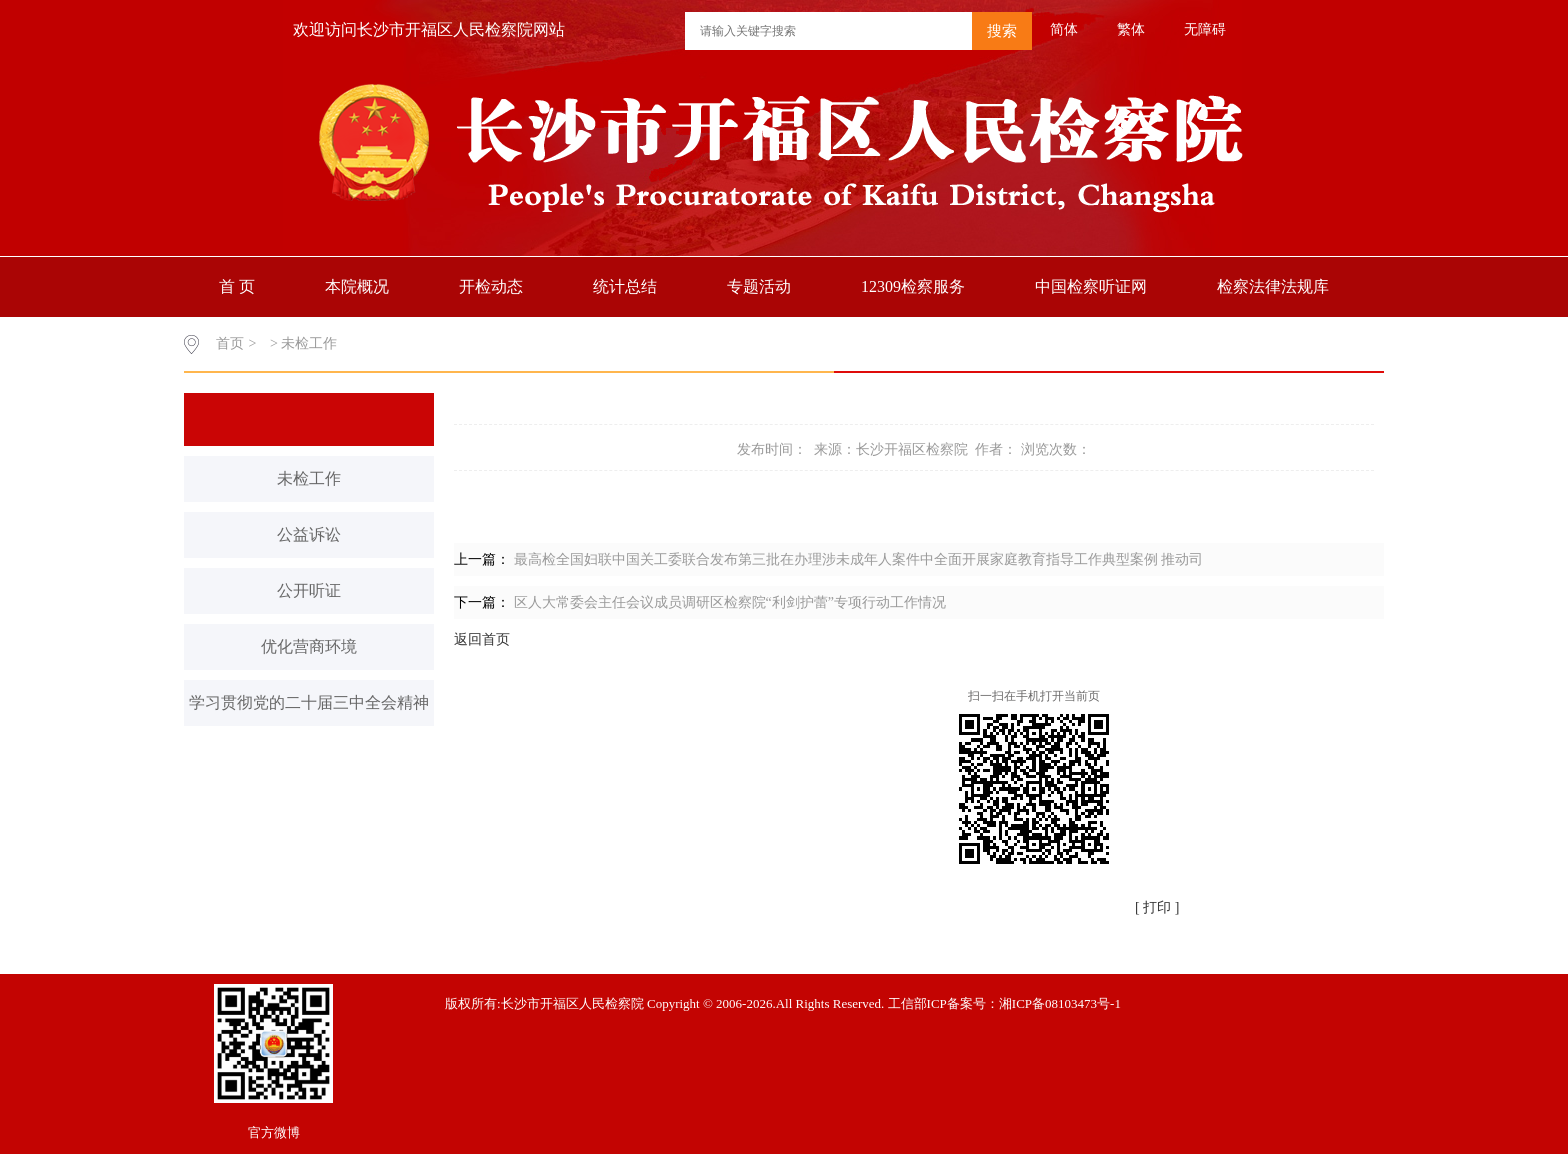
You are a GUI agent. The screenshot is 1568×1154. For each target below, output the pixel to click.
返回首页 (482, 639)
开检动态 (491, 286)
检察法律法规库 (1273, 286)
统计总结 (625, 286)
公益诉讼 (309, 534)
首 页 (237, 286)
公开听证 (309, 590)
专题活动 (759, 286)
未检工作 (309, 478)
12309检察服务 (913, 286)
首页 (230, 343)
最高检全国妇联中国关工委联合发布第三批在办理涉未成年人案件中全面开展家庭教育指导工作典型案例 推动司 (859, 559)
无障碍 (1205, 29)
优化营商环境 (309, 646)
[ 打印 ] (1157, 907)
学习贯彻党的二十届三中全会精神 (309, 702)
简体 (1064, 29)
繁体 (1131, 29)
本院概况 (357, 286)
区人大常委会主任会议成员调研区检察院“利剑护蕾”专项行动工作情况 (730, 602)
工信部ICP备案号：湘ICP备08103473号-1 (1004, 1003)
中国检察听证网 (1091, 286)
